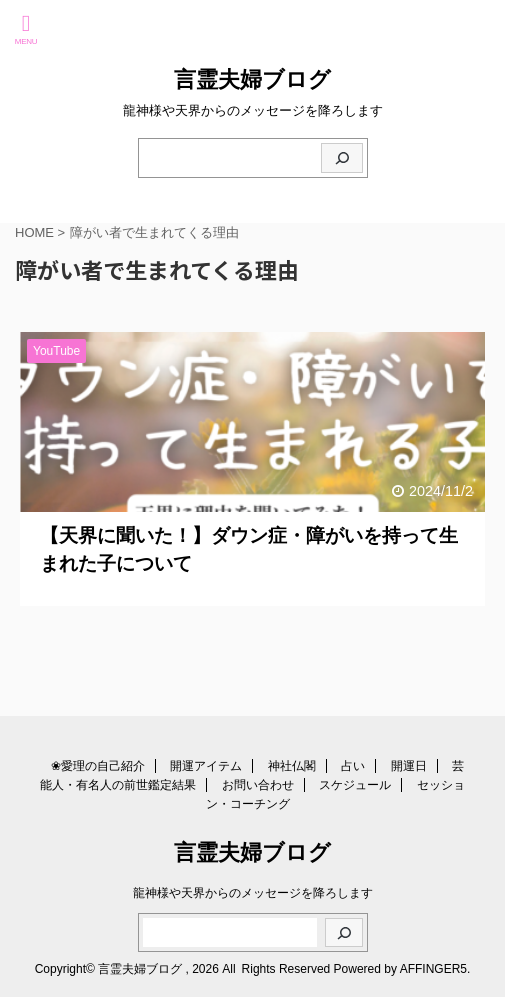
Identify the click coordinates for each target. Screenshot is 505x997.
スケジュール (355, 785)
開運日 (409, 766)
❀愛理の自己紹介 (98, 766)
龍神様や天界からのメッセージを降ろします (253, 893)
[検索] (342, 158)
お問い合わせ (258, 785)
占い (353, 766)
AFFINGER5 (433, 969)
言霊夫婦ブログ (252, 79)
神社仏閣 (292, 766)
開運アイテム (206, 766)
